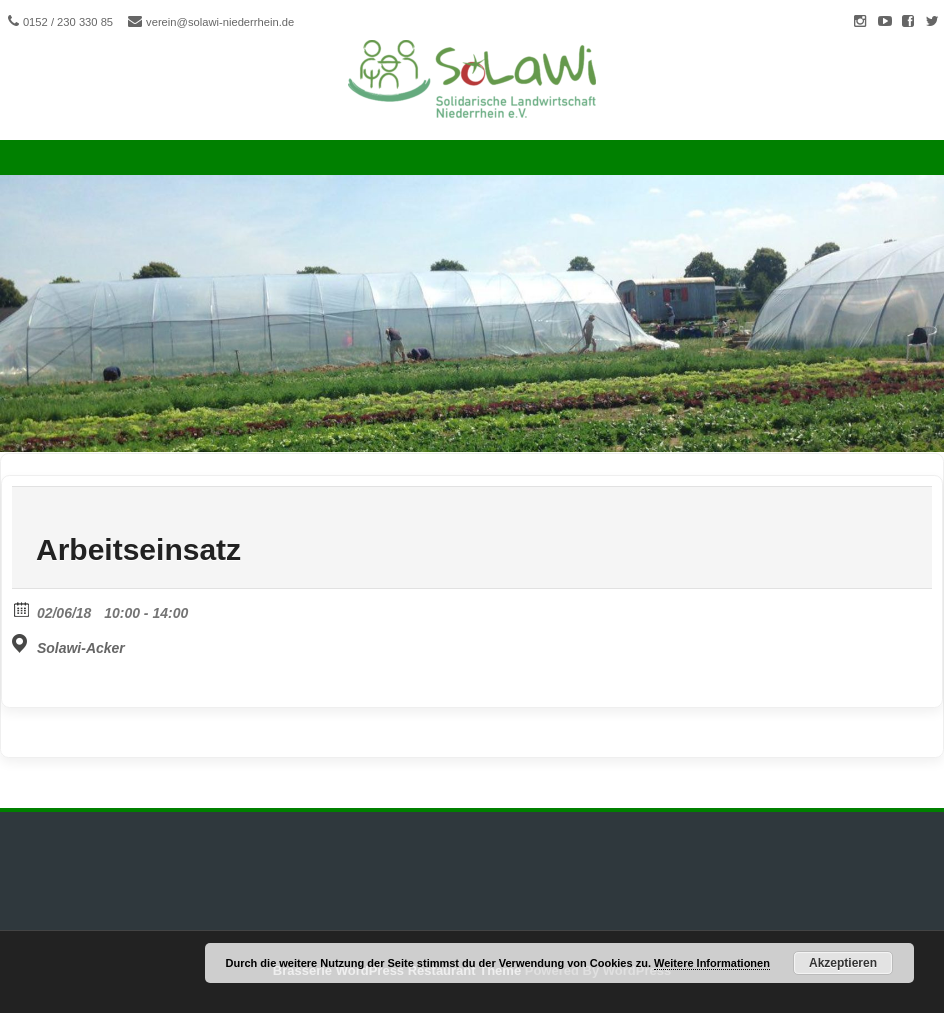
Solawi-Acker (81, 648)
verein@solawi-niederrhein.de (220, 22)
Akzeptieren (843, 963)
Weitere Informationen (712, 963)
